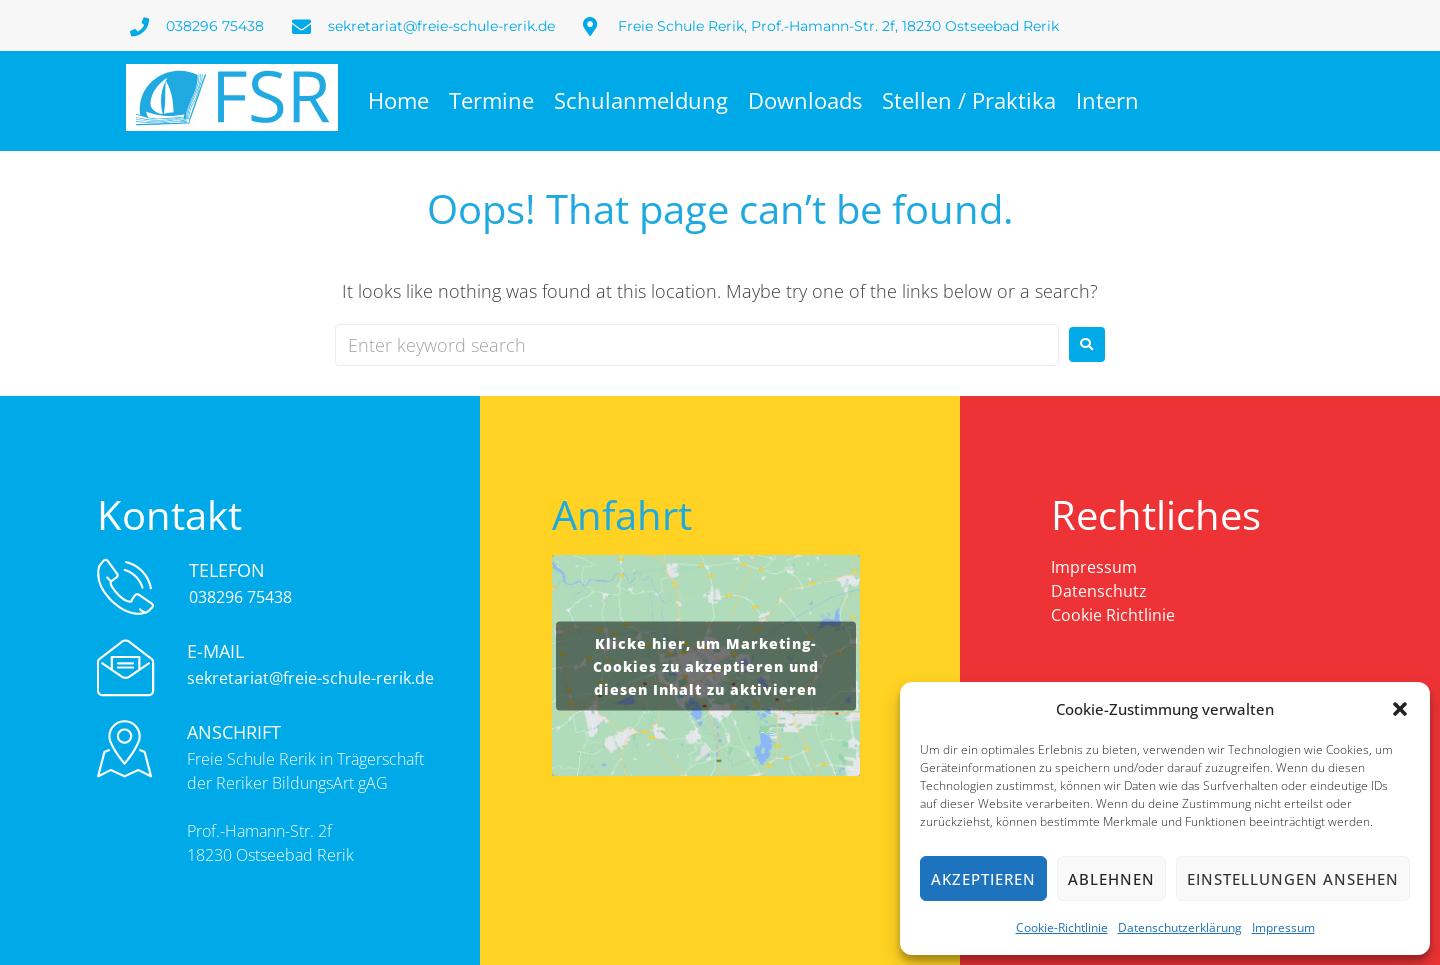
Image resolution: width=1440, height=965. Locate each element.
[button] (1400, 709)
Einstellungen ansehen (1293, 879)
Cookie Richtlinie (1113, 615)
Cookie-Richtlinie (1062, 927)
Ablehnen (1111, 879)
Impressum (1283, 927)
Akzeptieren (983, 879)
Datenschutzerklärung (1180, 927)
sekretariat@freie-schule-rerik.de (310, 678)
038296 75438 (240, 597)
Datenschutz (1099, 591)
